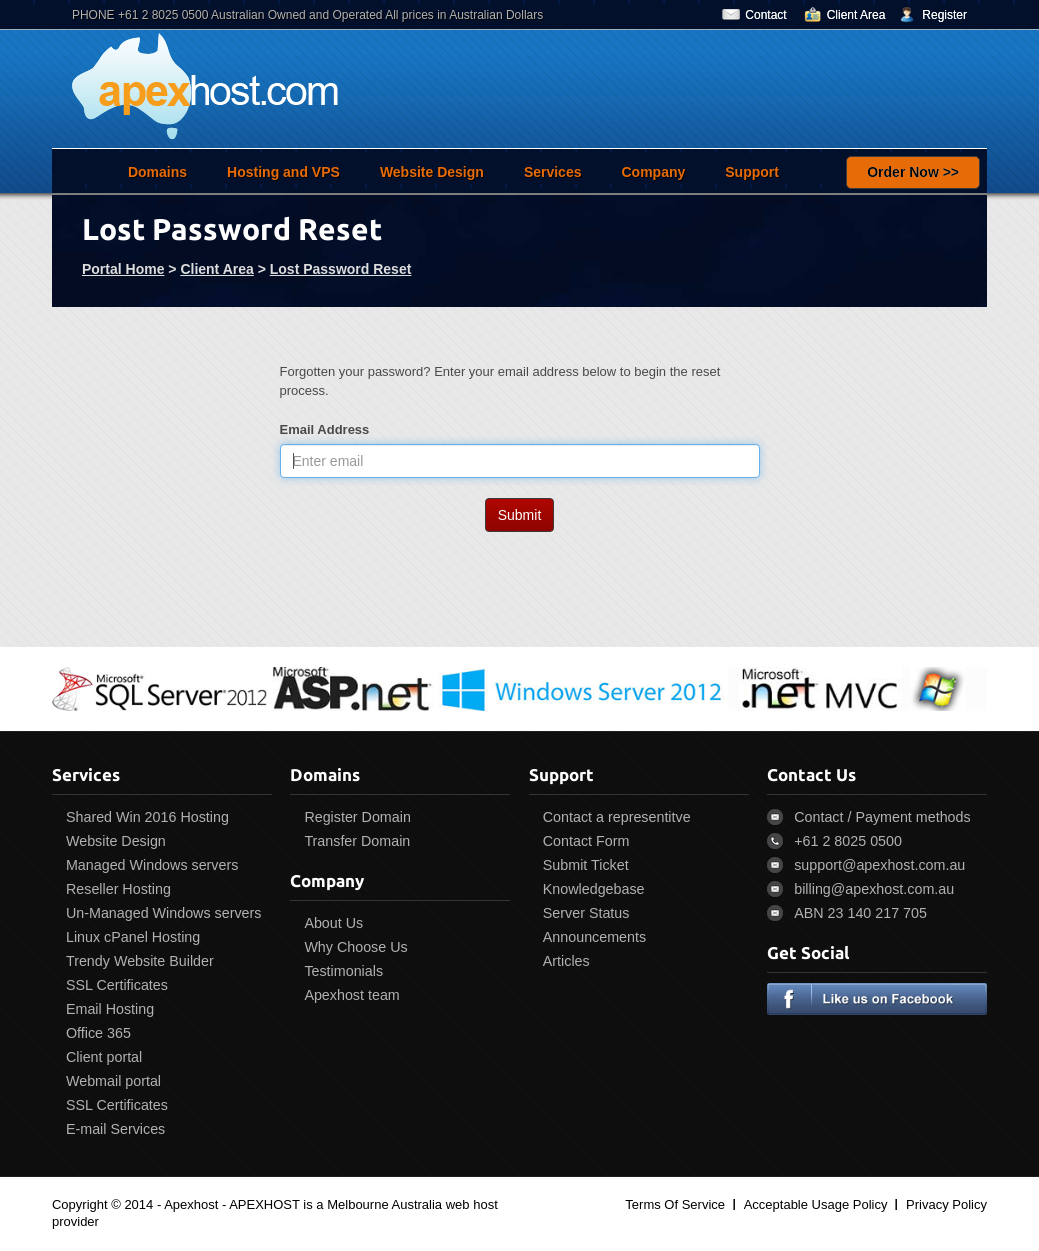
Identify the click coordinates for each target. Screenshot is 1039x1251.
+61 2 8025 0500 (848, 841)
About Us (333, 923)
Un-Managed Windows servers (163, 913)
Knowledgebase (594, 889)
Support (752, 172)
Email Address (325, 429)
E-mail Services (115, 1129)
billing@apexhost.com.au (874, 889)
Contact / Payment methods (882, 817)
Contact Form (586, 841)
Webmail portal (113, 1081)
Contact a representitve (617, 817)
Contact (765, 15)
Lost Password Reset (341, 269)
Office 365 (98, 1033)
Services (553, 172)
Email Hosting (110, 1009)
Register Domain (357, 817)
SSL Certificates (117, 985)
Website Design (432, 172)
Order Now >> (913, 172)
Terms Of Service (675, 1204)
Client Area (856, 15)
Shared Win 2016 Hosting (147, 817)
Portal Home (123, 269)
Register (944, 15)
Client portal (104, 1057)
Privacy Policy (946, 1204)
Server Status (586, 913)
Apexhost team (351, 995)
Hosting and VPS (283, 172)
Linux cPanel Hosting (133, 937)
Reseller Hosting (118, 889)
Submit (520, 515)
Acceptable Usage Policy (816, 1204)
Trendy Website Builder (140, 961)
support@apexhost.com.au (879, 865)
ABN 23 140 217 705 (860, 913)
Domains (157, 172)
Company (653, 172)
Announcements (594, 937)
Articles (566, 961)
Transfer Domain (357, 841)
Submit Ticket (586, 865)
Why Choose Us (355, 947)
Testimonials (343, 971)
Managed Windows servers (152, 865)
